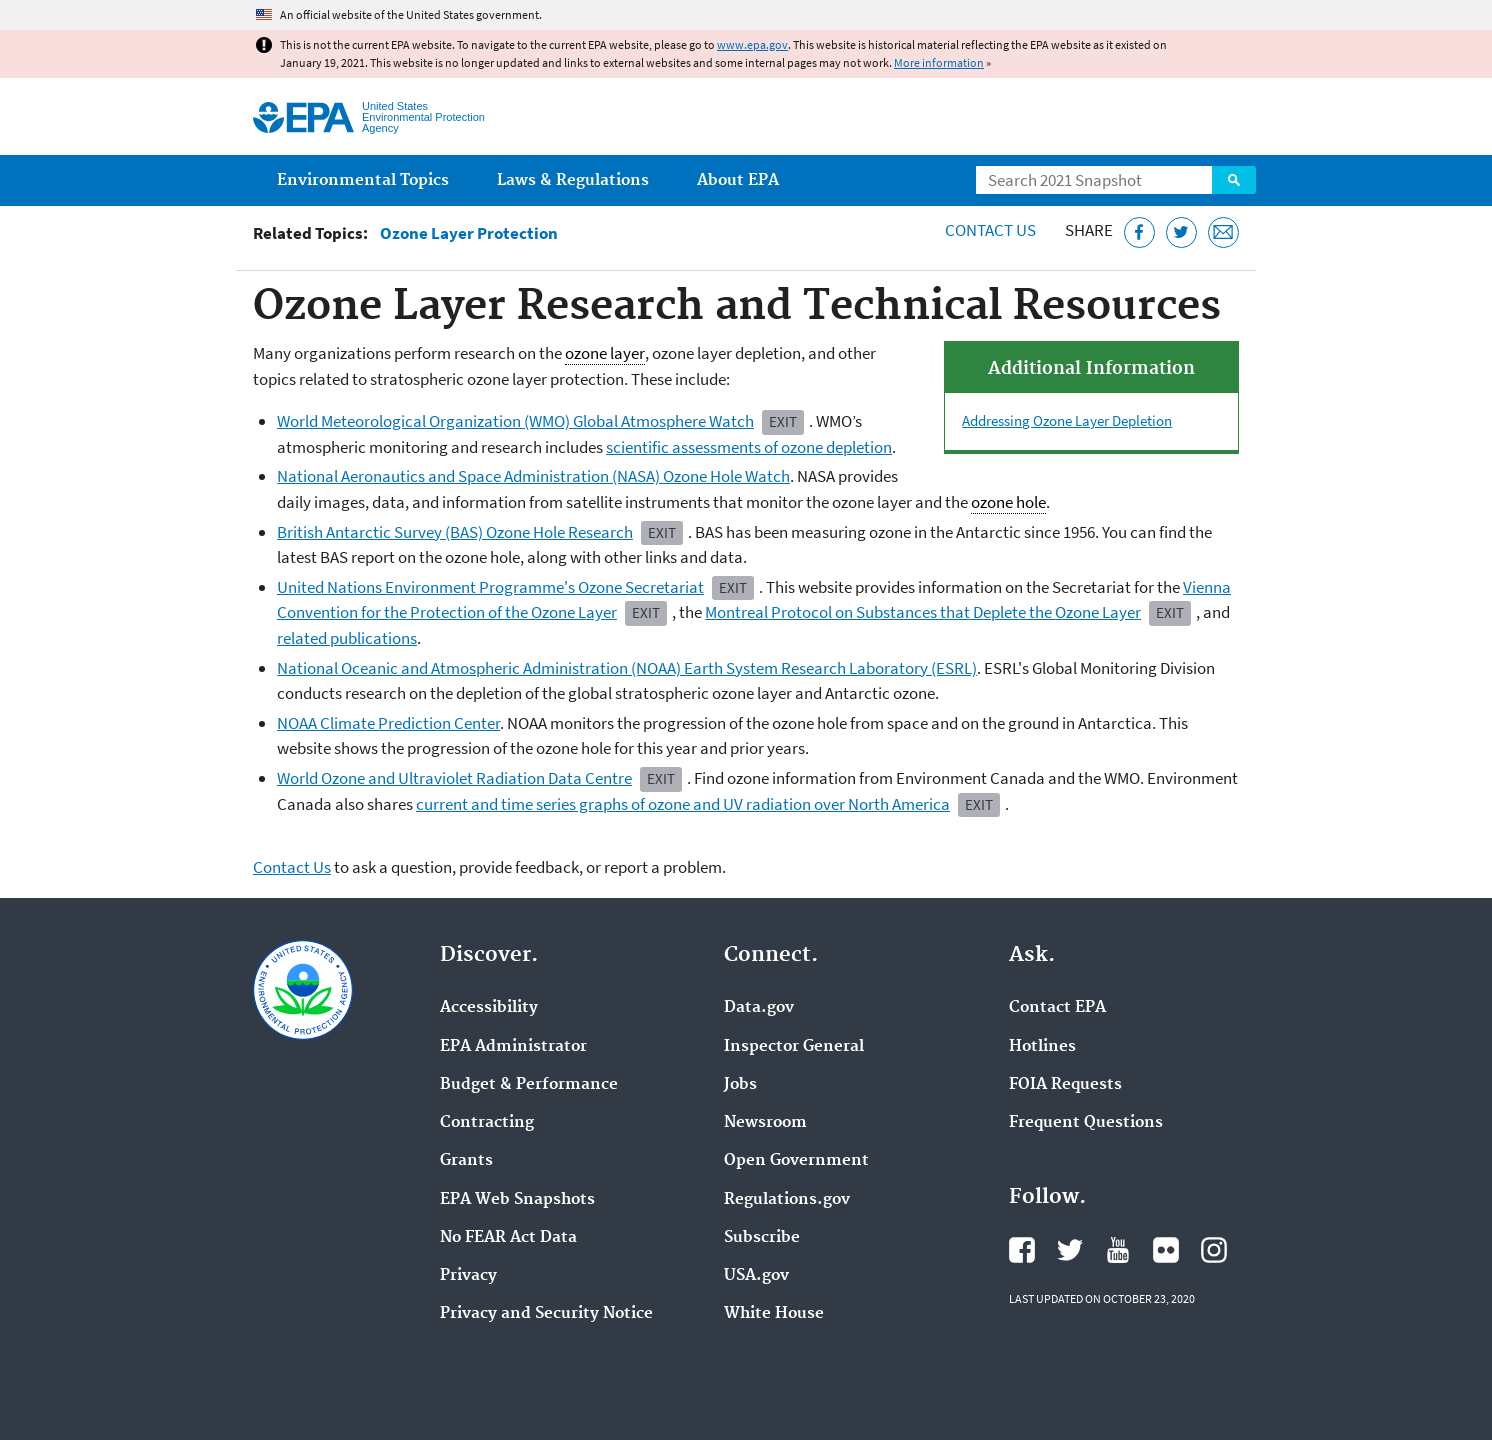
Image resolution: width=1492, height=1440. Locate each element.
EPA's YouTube (1118, 1250)
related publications (347, 638)
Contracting (487, 1123)
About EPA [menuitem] (738, 180)
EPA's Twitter (1070, 1250)
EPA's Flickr (1166, 1250)
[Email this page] (1223, 232)
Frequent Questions (1086, 1123)
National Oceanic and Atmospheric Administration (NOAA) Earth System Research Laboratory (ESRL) (627, 668)
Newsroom (765, 1123)
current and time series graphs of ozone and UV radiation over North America (683, 804)
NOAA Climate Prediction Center (388, 723)
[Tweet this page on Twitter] (1181, 232)
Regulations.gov (787, 1200)
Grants (466, 1161)
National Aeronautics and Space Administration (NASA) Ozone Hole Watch (533, 476)
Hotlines (1042, 1047)
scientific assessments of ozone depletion (749, 447)
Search (1234, 180)
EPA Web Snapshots (517, 1200)
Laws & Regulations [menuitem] (573, 180)
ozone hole (1008, 502)
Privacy (468, 1276)
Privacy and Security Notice (546, 1314)
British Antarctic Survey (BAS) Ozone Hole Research (455, 532)
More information (939, 62)
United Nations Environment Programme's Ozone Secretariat (490, 587)
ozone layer (605, 353)
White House (774, 1314)
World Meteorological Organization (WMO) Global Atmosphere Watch (515, 421)
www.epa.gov (752, 44)
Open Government (796, 1161)
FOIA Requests (1065, 1085)
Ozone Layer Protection (469, 233)
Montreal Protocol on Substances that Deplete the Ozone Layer (923, 612)
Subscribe (762, 1238)
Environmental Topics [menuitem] (363, 180)
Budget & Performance (529, 1085)
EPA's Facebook (1022, 1250)
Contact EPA (1057, 1008)
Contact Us (990, 230)
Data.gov (759, 1008)
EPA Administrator (513, 1047)
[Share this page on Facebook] (1139, 232)
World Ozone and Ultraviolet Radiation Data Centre (454, 778)
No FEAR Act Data (508, 1238)
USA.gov (756, 1276)
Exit (783, 421)
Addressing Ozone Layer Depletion (1067, 420)
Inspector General (794, 1047)
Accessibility (489, 1008)
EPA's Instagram (1214, 1250)
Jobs (740, 1085)
